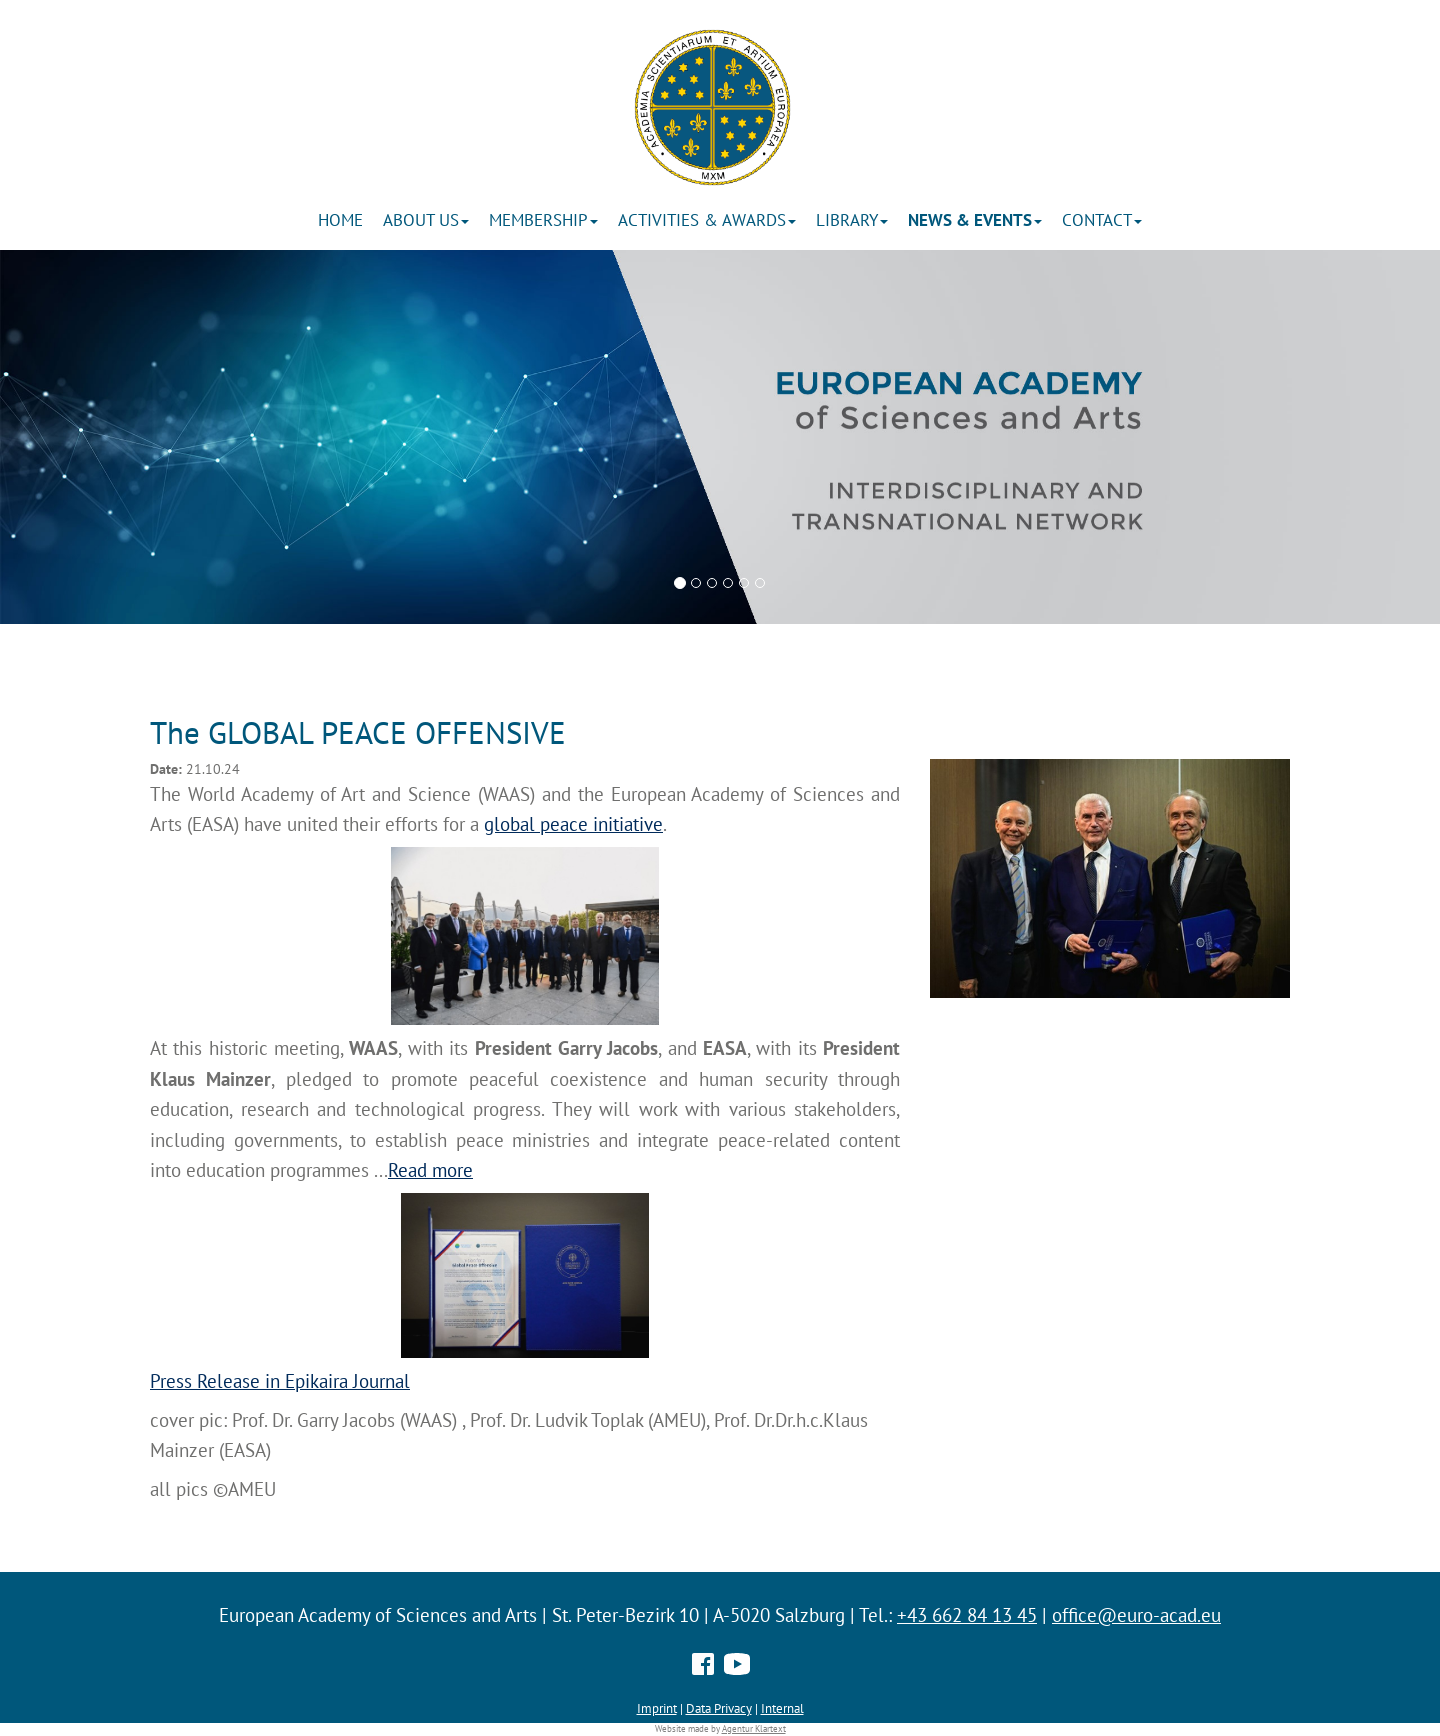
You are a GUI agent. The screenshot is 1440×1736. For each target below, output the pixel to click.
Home (340, 220)
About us (426, 220)
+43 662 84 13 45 (967, 1615)
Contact (1102, 220)
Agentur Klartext (754, 1729)
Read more (430, 1170)
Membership (543, 220)
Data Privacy (719, 1708)
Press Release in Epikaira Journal (280, 1381)
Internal (782, 1708)
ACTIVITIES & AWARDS (707, 220)
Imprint (657, 1708)
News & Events (975, 220)
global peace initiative (573, 824)
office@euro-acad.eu (1136, 1615)
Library (852, 220)
